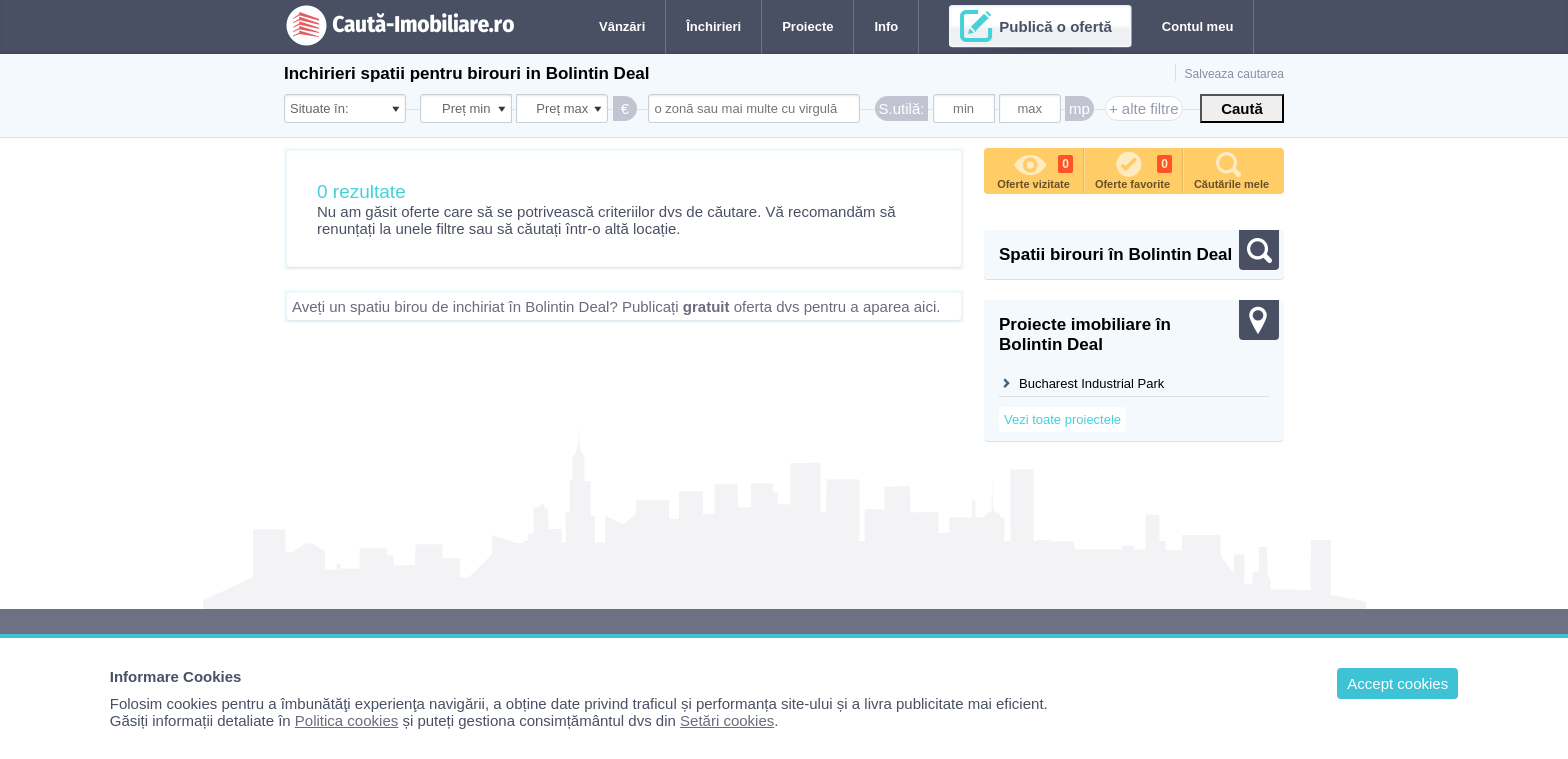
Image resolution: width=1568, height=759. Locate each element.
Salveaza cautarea (1234, 74)
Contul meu (1198, 26)
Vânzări (622, 26)
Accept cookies (1397, 683)
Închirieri (713, 26)
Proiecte (807, 26)
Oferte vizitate (1035, 169)
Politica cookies (346, 720)
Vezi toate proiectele (1062, 419)
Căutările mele (1231, 169)
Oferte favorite (1133, 169)
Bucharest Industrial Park (1091, 383)
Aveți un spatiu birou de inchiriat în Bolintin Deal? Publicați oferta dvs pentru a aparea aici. (616, 306)
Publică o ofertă (1055, 26)
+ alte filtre (1144, 108)
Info (886, 26)
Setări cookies (727, 720)
